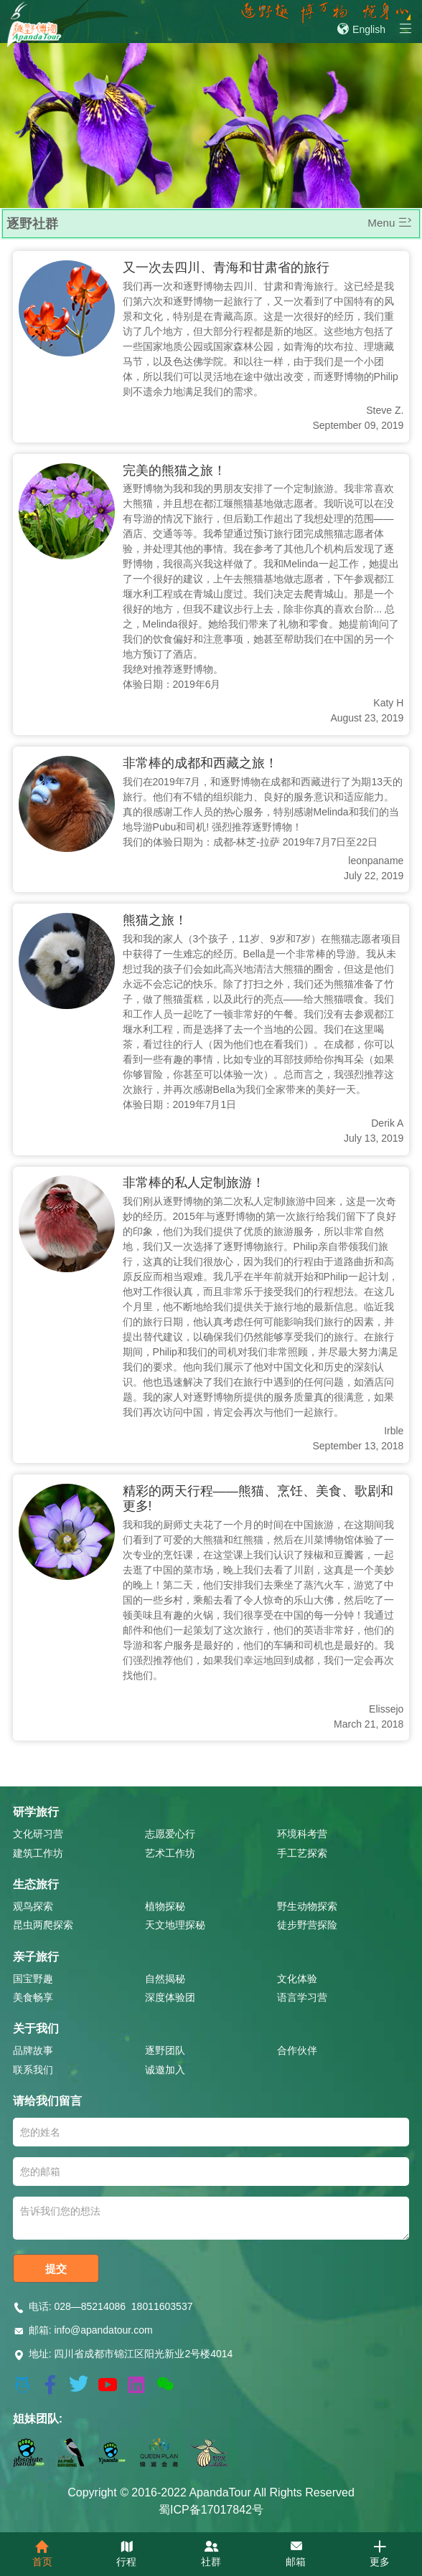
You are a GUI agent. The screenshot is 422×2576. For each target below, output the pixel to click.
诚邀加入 (165, 2069)
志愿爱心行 (170, 1833)
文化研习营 (38, 1833)
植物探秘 (165, 1906)
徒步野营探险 (307, 1925)
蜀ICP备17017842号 (211, 2510)
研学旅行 (36, 1812)
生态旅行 (36, 1884)
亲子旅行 (36, 1957)
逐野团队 (165, 2050)
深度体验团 (170, 1997)
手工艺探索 (302, 1853)
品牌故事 (33, 2050)
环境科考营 (302, 1833)
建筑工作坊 (38, 1853)
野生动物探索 (307, 1906)
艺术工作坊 (170, 1853)
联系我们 (33, 2069)
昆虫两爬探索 (43, 1925)
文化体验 (297, 1978)
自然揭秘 (165, 1978)
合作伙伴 (297, 2050)
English (361, 29)
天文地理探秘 (175, 1925)
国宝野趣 (33, 1978)
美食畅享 (33, 1997)
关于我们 (36, 2028)
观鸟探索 (33, 1906)
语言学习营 (302, 1997)
